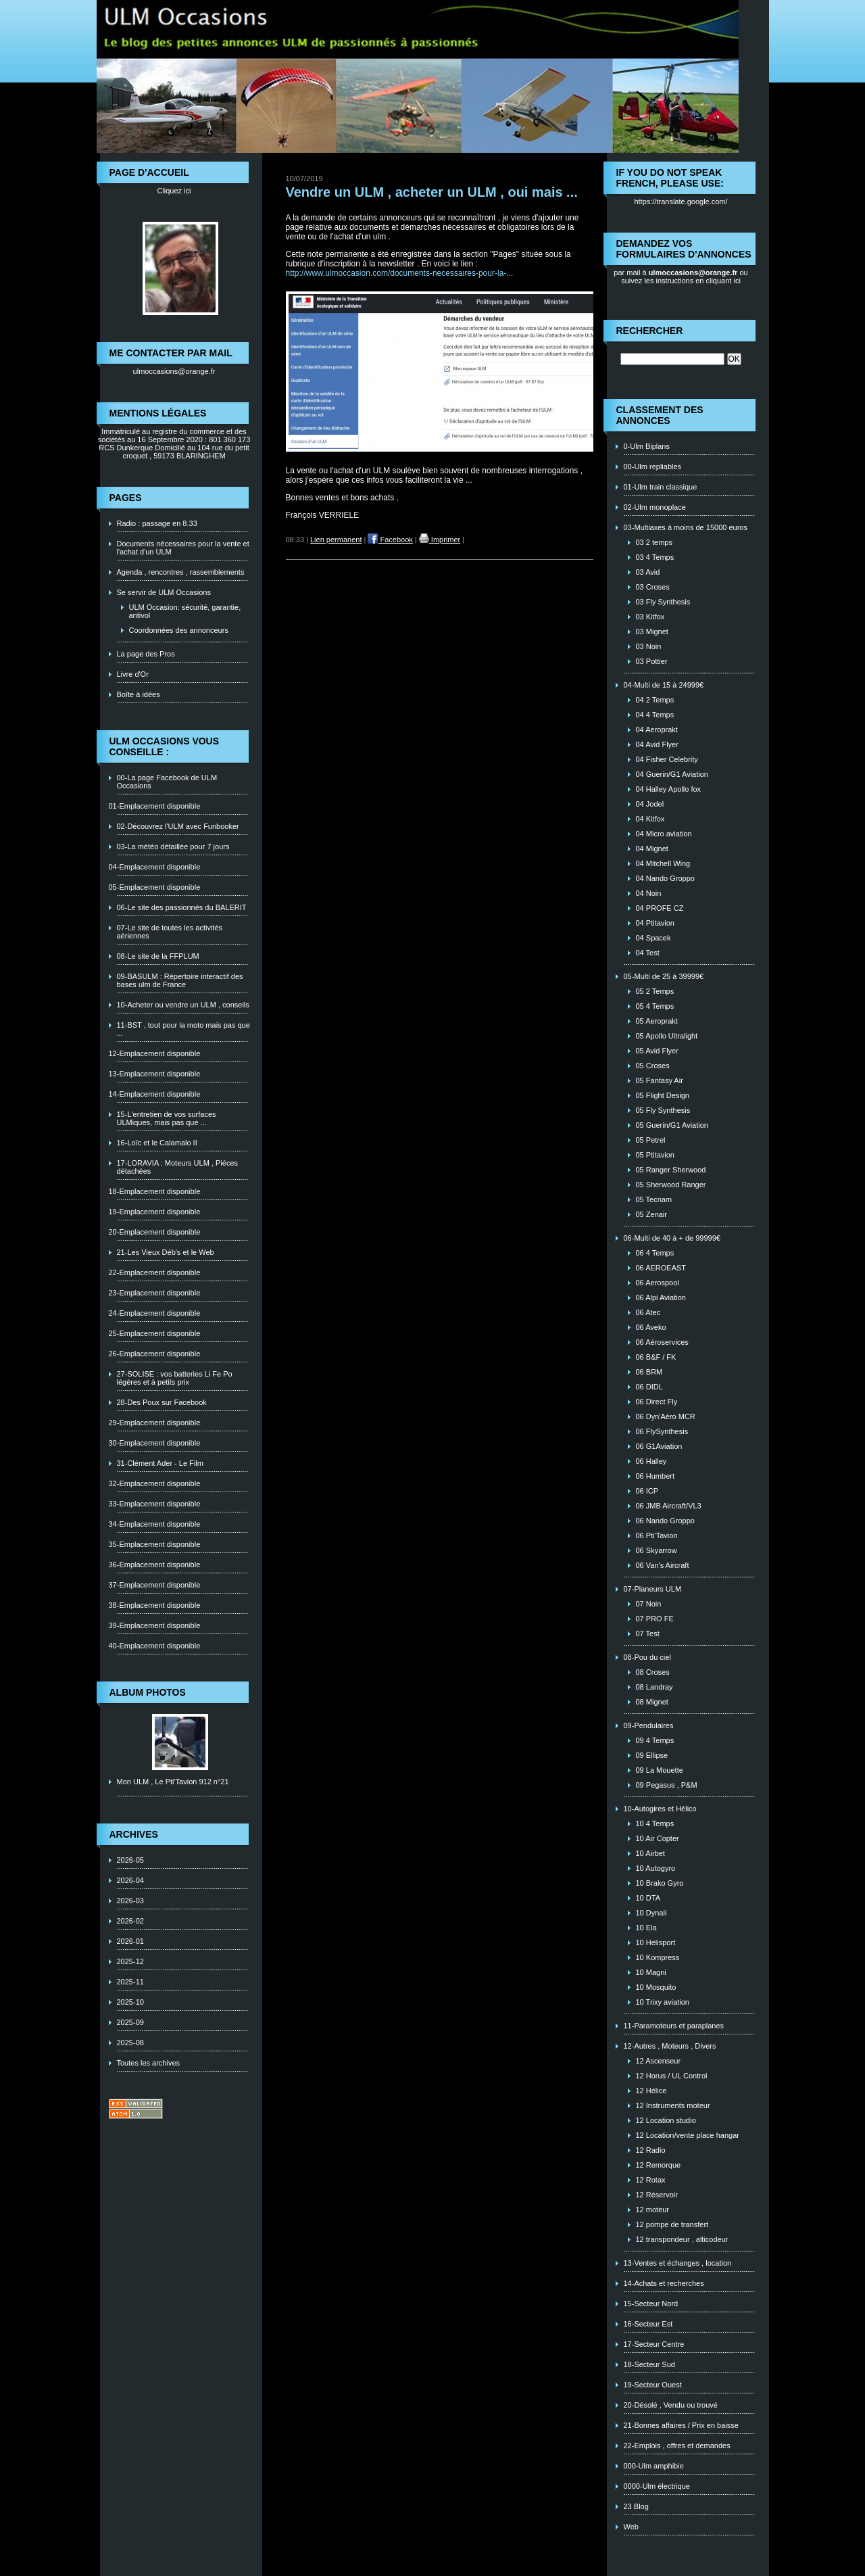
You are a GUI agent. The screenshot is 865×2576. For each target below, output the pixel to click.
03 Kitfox (650, 617)
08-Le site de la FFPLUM (158, 956)
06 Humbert (655, 1476)
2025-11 (130, 1982)
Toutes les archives (148, 2063)
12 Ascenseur (658, 2061)
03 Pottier (652, 661)
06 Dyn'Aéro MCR (665, 1416)
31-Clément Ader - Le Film (160, 1463)
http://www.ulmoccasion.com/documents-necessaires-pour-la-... (400, 273)
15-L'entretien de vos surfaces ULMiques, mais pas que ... (166, 1118)
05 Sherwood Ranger (671, 1184)
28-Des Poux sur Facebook (162, 1402)
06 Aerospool (657, 1283)
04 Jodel (650, 804)
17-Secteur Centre (654, 2344)
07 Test (648, 1633)
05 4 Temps (655, 1006)
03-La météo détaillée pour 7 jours (173, 846)
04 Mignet (652, 848)
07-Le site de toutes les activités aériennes (170, 932)
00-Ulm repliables (653, 466)
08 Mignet (652, 1702)
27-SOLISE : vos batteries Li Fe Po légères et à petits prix (174, 1378)
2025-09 (130, 2022)
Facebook (390, 539)
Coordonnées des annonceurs (178, 630)
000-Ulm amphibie (654, 2466)
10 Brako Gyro (660, 1883)
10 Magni (651, 1972)
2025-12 (130, 1961)
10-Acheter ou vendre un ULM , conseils (183, 1005)
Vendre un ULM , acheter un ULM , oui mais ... (432, 192)
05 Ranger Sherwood (671, 1170)
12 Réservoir (657, 2195)
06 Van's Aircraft (662, 1565)
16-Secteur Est (648, 2324)
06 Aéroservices (662, 1342)
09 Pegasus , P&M (666, 1785)
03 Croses (653, 587)
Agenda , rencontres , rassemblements (181, 572)
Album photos (147, 1692)
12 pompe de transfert (672, 2224)
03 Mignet (652, 631)
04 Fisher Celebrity (667, 759)
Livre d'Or (133, 674)
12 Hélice (651, 2090)
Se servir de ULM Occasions (164, 592)
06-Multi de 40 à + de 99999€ (672, 1238)
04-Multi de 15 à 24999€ (664, 685)
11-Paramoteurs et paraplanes (674, 2026)
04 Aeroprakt (657, 729)
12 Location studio (666, 2120)
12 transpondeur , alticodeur (682, 2239)
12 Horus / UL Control (672, 2076)
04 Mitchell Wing (663, 863)
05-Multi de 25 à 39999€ (664, 976)
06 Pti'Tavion (657, 1535)
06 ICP (647, 1491)
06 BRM (649, 1372)
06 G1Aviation (659, 1446)
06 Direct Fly (657, 1402)
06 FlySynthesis (662, 1431)
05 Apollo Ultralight (667, 1036)
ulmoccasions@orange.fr (174, 371)
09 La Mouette (659, 1770)
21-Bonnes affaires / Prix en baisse (681, 2425)
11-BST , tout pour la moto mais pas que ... (183, 1029)
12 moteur (653, 2209)
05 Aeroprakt (657, 1021)
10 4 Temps (655, 1823)
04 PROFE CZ (660, 908)
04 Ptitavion (655, 923)
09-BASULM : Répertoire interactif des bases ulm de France (180, 980)
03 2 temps (654, 542)
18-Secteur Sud (649, 2364)
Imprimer (439, 539)
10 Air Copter (657, 1838)
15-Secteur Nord (651, 2303)
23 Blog (636, 2506)
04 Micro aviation (664, 834)
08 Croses (653, 1672)
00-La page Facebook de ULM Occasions (167, 781)
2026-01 (130, 1941)
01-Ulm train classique (660, 487)
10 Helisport (656, 1942)
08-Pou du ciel (647, 1657)
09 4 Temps (655, 1740)
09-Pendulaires (649, 1725)
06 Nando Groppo (665, 1521)
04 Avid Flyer (657, 744)
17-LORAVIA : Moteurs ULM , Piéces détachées (178, 1167)
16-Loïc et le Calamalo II (157, 1143)
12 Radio (651, 2150)
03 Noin (649, 646)
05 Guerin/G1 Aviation (672, 1125)
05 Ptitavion (655, 1155)
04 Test (648, 953)
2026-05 (130, 1860)
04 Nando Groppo (665, 878)
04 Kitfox (650, 819)
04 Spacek (653, 938)
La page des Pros (146, 654)
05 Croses (653, 1066)
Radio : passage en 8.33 (157, 523)
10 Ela (646, 1928)
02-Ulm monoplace (655, 507)
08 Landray (654, 1687)
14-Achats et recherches (664, 2283)
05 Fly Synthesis (663, 1110)
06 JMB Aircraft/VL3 (668, 1506)
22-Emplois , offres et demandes (677, 2445)
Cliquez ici (174, 191)
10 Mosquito (656, 1987)
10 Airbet (650, 1853)
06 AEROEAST (661, 1268)
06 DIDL (649, 1387)
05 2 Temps (655, 991)
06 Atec (648, 1312)
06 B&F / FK (656, 1357)
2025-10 (130, 2002)
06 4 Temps (655, 1253)
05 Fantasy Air (659, 1080)
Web (631, 2527)
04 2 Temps (655, 700)
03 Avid (648, 572)
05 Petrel (651, 1140)
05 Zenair (651, 1214)
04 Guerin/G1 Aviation (672, 774)
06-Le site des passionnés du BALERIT (182, 907)
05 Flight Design (663, 1095)
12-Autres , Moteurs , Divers (670, 2046)
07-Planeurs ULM (653, 1589)
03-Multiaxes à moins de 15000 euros (685, 527)
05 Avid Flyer (657, 1051)
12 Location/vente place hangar (688, 2135)
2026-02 (130, 1921)
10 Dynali (651, 1913)
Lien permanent (336, 539)
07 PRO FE (655, 1619)
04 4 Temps (655, 715)
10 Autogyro (656, 1868)
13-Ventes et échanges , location (678, 2263)
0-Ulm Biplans (647, 446)
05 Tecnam (654, 1199)
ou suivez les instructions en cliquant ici (684, 276)
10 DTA (648, 1898)
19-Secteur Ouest (653, 2385)
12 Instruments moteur (673, 2105)
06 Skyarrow (656, 1550)
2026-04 (130, 1880)
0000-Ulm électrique (657, 2486)
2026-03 (130, 1901)
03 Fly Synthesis (663, 602)
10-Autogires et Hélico (660, 1809)
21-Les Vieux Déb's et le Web (165, 1252)
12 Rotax (651, 2180)
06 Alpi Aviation (661, 1297)
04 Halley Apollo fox (668, 789)
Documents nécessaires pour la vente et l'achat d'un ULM (183, 548)
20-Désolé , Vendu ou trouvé (671, 2405)
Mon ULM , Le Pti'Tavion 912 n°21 (173, 1782)
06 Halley (651, 1461)
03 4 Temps (655, 557)
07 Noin (649, 1604)
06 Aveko (651, 1327)
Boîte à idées (138, 694)
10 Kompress (658, 1957)
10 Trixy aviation (662, 2002)
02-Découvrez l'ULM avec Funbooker (178, 826)
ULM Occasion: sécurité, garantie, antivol (185, 611)
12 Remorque (658, 2165)
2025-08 (130, 2042)
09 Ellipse (652, 1755)
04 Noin (649, 893)
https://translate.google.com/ (680, 201)
